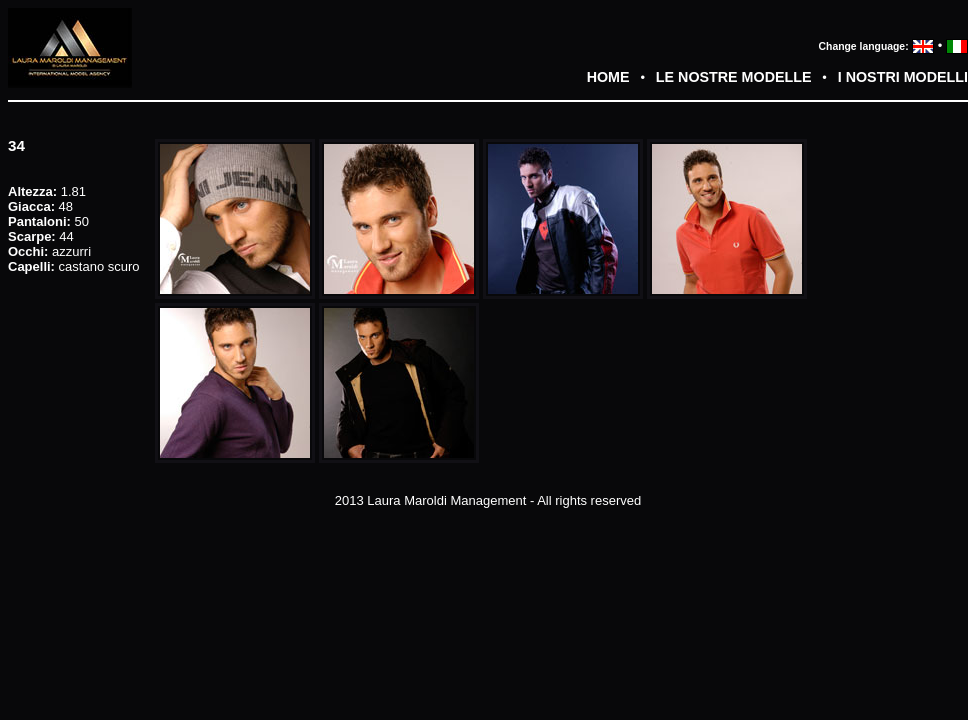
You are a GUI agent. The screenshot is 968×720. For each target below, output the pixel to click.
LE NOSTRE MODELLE (734, 77)
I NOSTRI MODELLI (903, 77)
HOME (608, 77)
